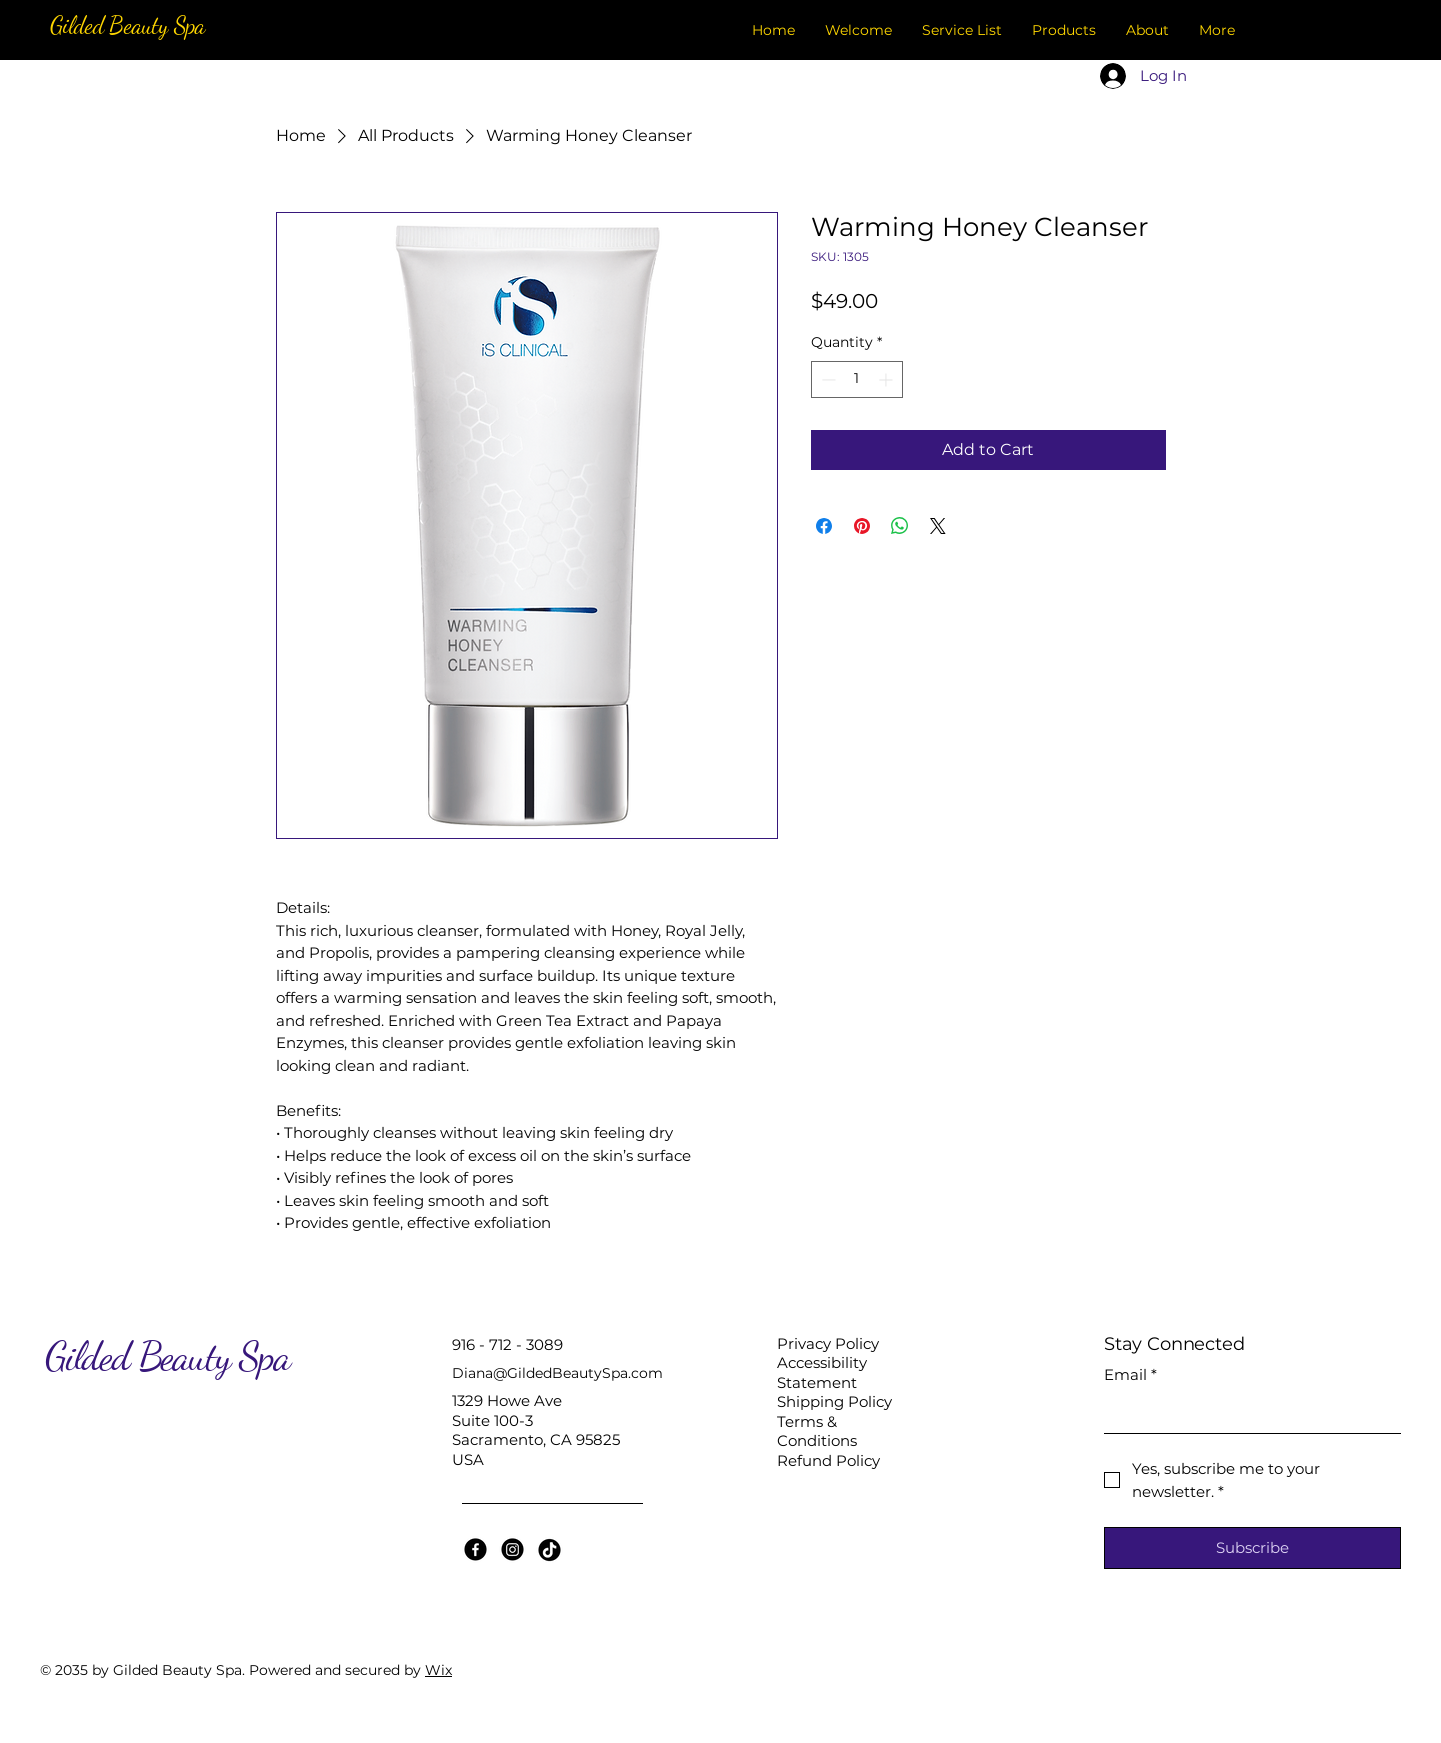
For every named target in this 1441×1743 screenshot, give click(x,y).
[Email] (1246, 1413)
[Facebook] (475, 1549)
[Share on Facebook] (824, 526)
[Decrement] (826, 379)
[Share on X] (938, 526)
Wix (438, 1670)
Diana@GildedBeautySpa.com (557, 1373)
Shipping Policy (834, 1401)
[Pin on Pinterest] (862, 526)
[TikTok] (549, 1549)
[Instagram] (512, 1549)
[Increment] (887, 379)
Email (1130, 1375)
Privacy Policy (828, 1343)
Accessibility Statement (822, 1372)
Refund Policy (828, 1460)
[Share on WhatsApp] (900, 526)
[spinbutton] (857, 379)
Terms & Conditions (817, 1431)
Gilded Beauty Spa (127, 25)
